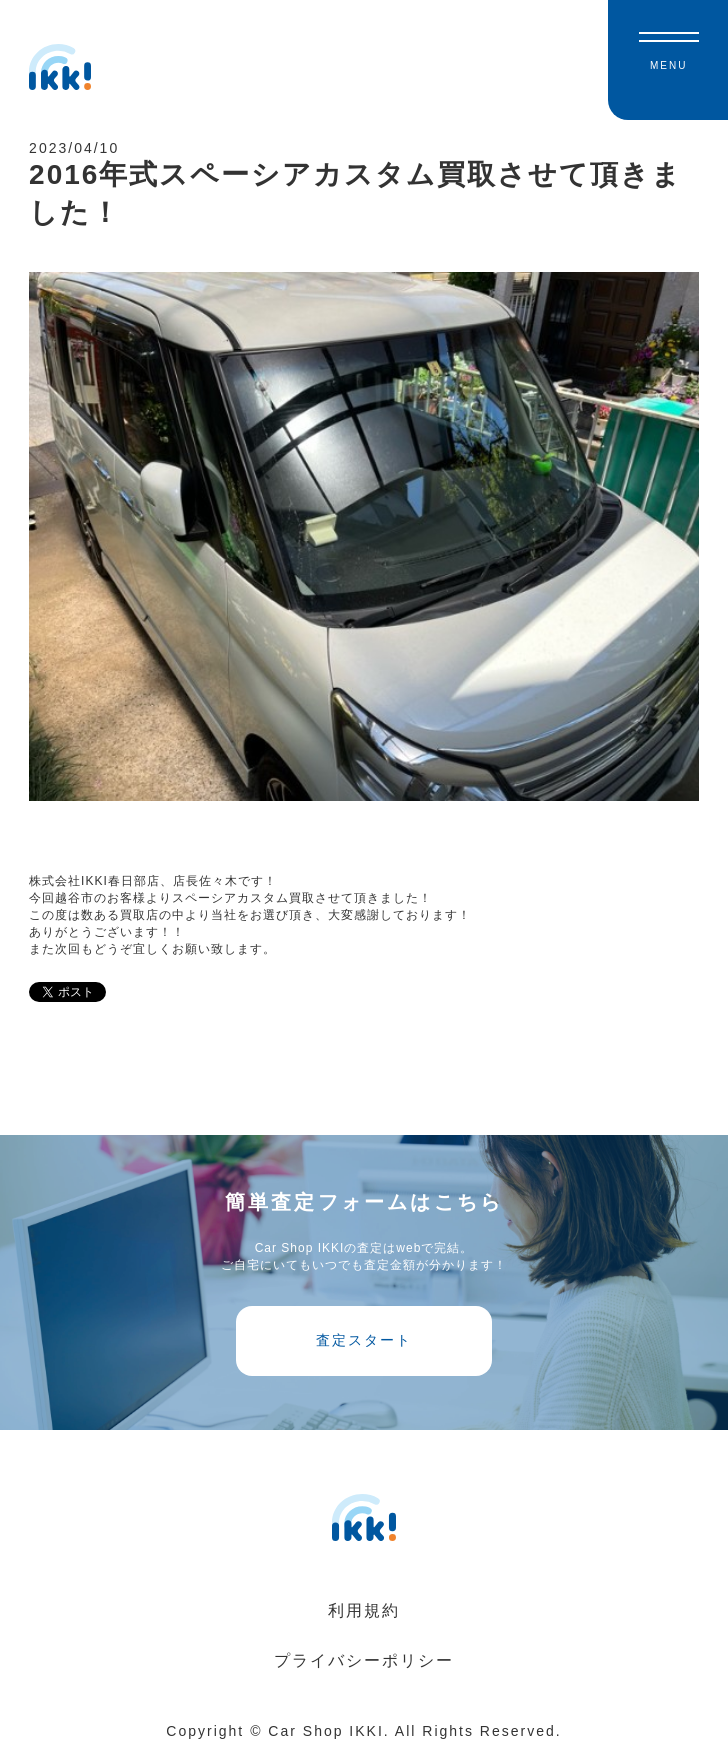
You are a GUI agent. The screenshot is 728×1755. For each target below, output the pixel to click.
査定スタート (364, 1340)
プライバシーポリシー (364, 1660)
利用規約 (364, 1610)
